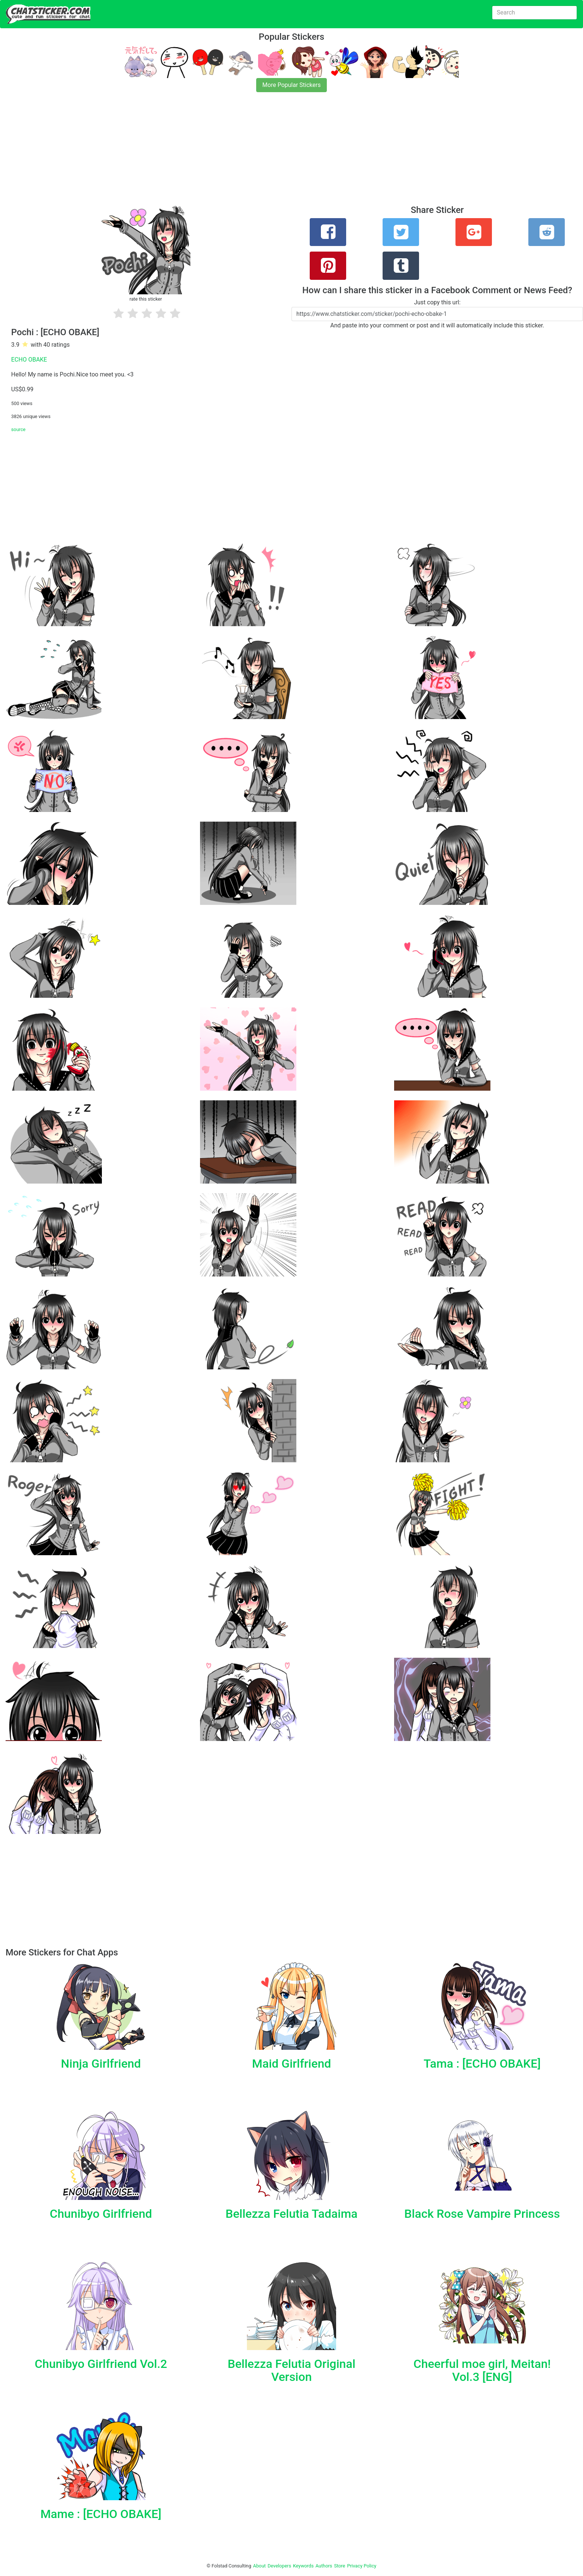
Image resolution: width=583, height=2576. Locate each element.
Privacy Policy (361, 2566)
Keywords (303, 2566)
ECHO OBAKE (29, 359)
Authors (324, 2566)
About (259, 2566)
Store (339, 2566)
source (18, 429)
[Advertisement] (223, 153)
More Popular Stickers (291, 84)
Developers (279, 2566)
